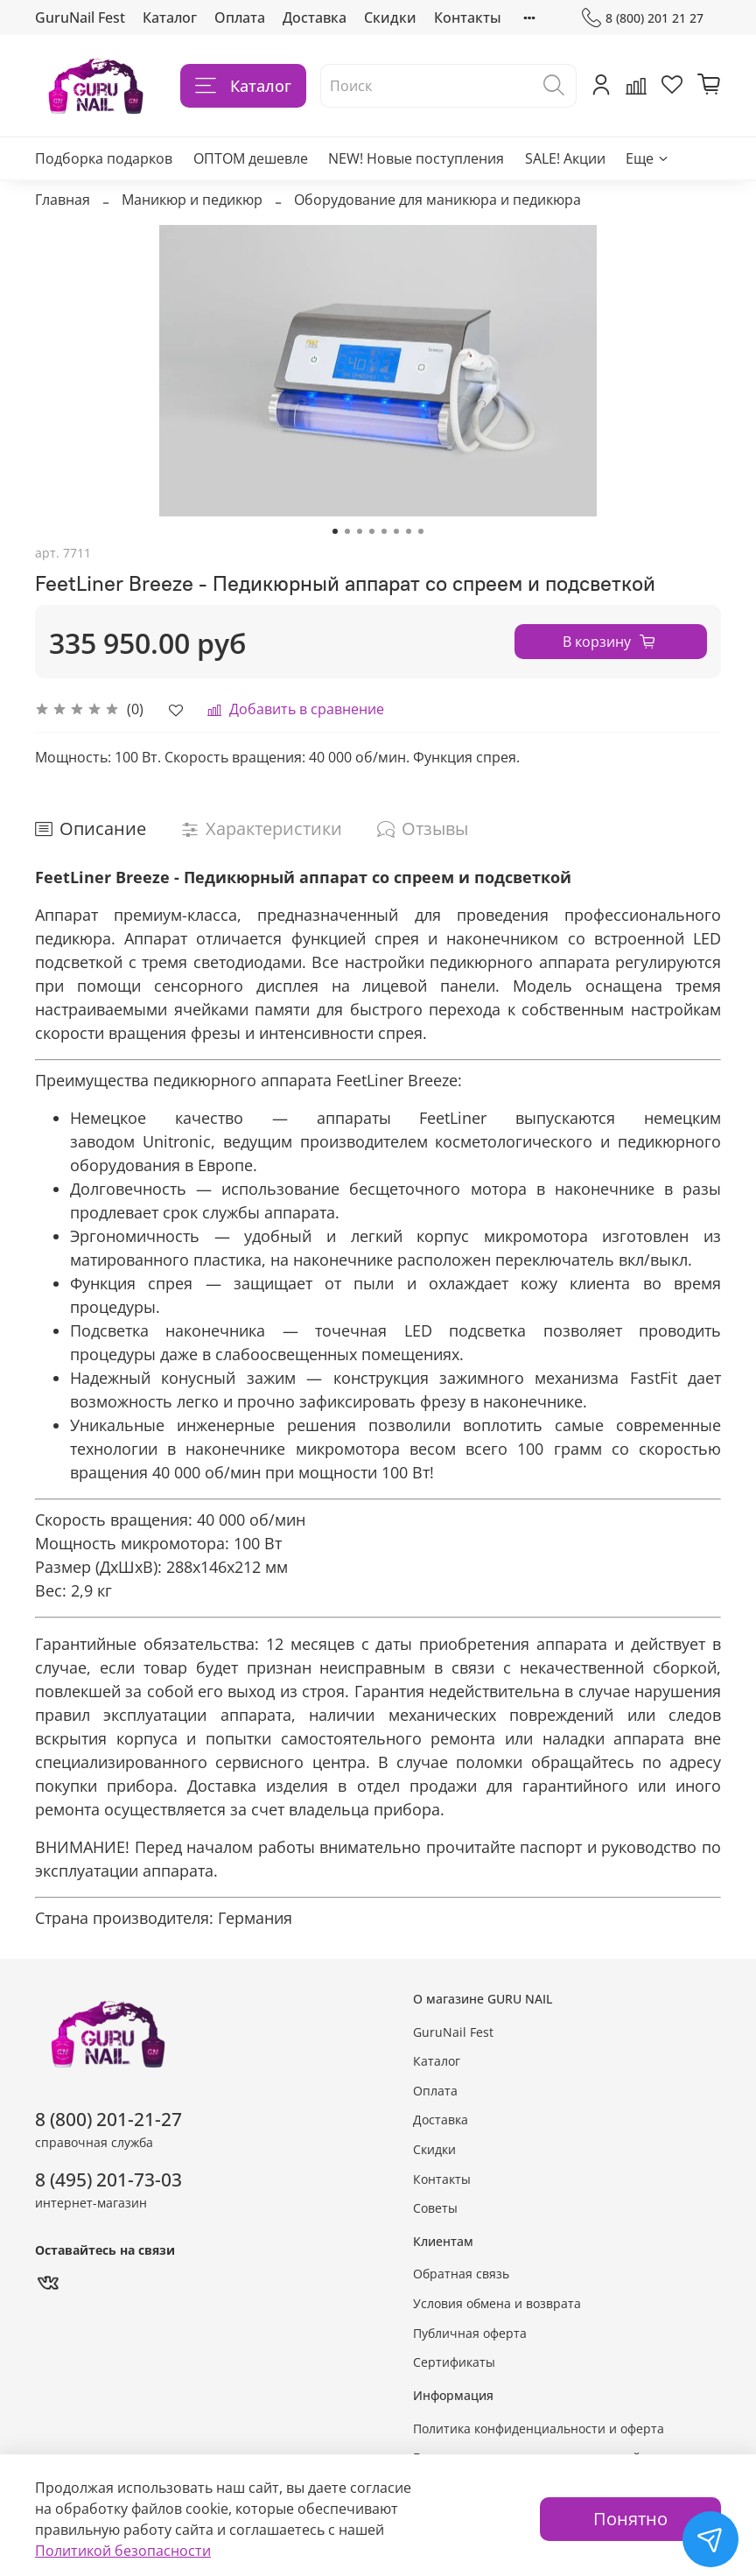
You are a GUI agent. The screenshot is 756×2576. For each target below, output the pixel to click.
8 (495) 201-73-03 (108, 2179)
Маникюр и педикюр (192, 199)
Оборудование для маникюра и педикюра (437, 199)
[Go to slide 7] (408, 531)
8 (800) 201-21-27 (108, 2119)
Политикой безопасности (123, 2550)
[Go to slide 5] (384, 531)
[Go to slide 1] (335, 531)
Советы (435, 2208)
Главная (62, 199)
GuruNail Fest (80, 17)
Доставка (314, 17)
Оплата (239, 17)
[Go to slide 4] (371, 531)
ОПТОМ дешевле (250, 158)
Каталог (170, 17)
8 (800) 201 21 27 (643, 18)
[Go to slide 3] (359, 531)
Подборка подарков (103, 158)
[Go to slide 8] (421, 531)
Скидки (390, 17)
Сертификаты (454, 2362)
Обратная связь (461, 2273)
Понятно (630, 2518)
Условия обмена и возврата (497, 2303)
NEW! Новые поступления (416, 158)
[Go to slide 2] (347, 531)
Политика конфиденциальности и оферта (538, 2428)
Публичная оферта (470, 2333)
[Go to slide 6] (396, 531)
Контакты (467, 17)
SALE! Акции (565, 158)
